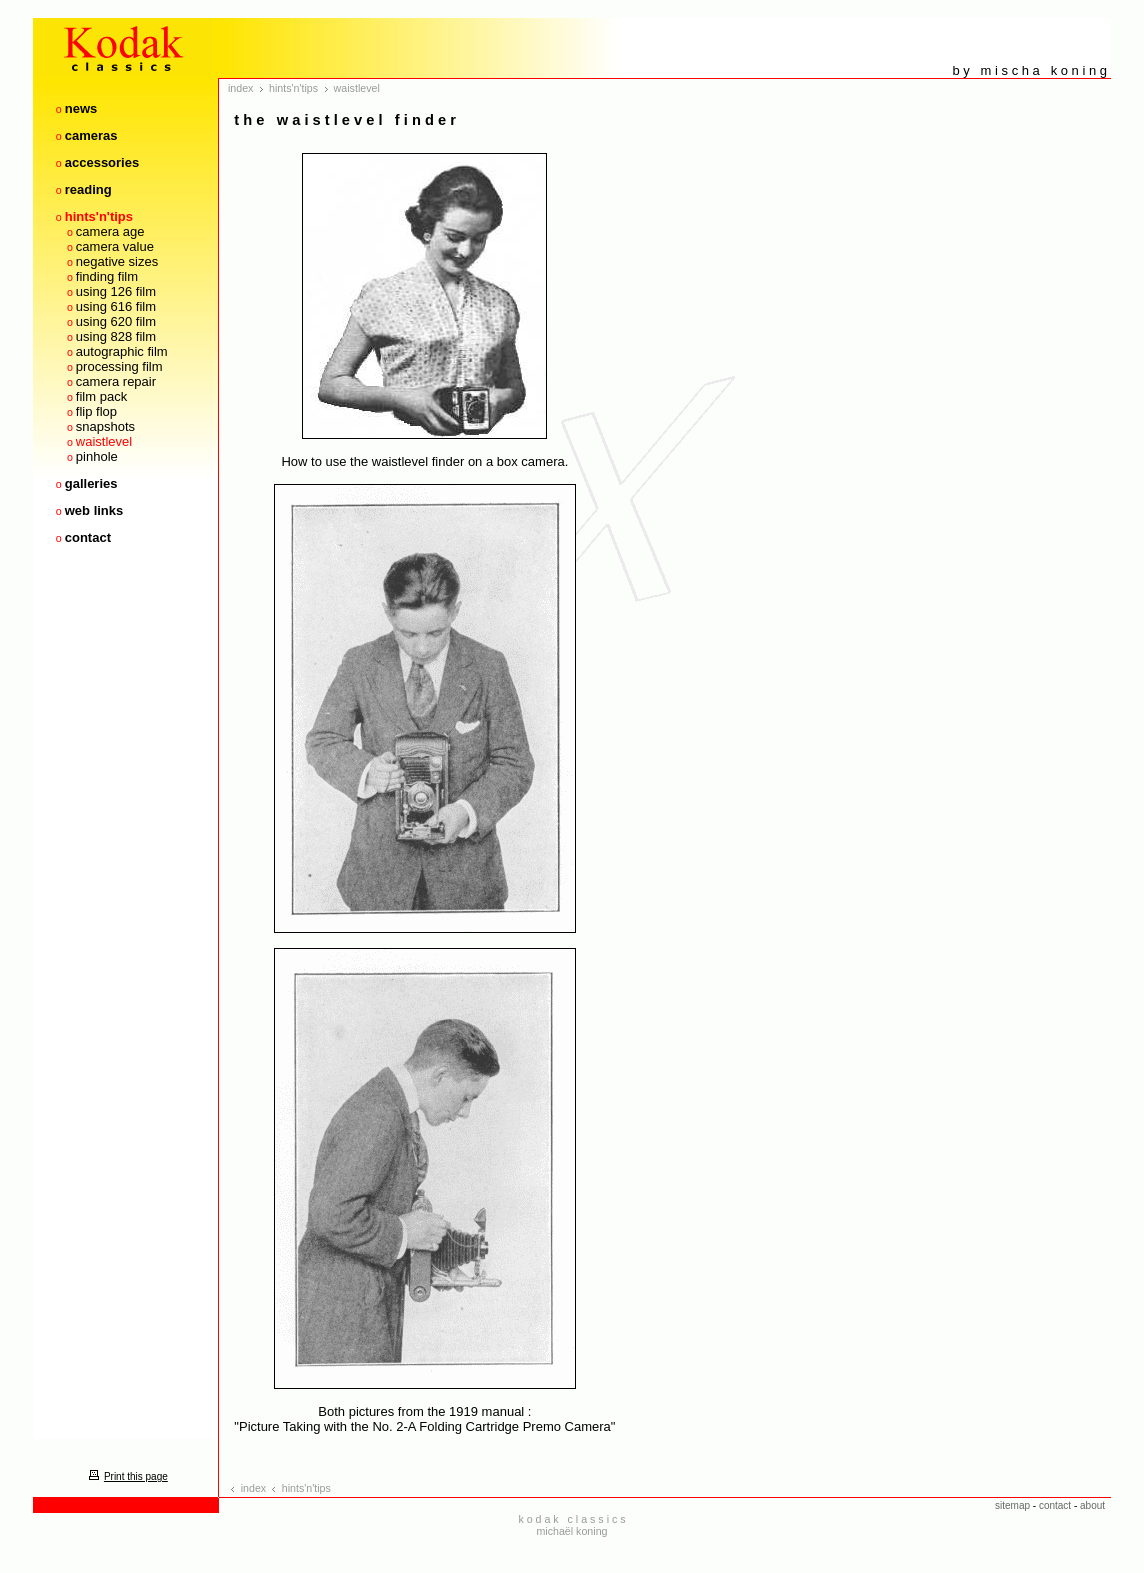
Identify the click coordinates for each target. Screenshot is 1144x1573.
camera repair (116, 381)
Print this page (126, 1476)
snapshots (105, 426)
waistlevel (104, 441)
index (240, 88)
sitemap (1012, 1505)
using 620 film (116, 321)
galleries (91, 483)
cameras (91, 135)
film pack (101, 396)
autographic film (122, 351)
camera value (115, 246)
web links (94, 510)
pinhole (97, 456)
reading (88, 189)
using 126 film (116, 291)
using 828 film (116, 336)
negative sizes (117, 261)
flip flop (96, 411)
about (1092, 1505)
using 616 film (116, 306)
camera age (110, 231)
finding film (107, 276)
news (81, 108)
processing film (119, 366)
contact (88, 537)
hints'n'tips (99, 216)
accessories (102, 162)
